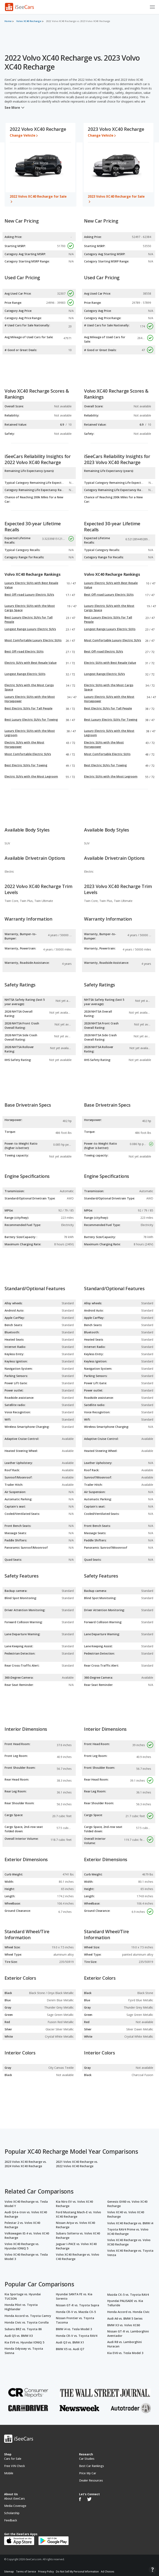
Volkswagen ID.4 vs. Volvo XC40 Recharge (27, 2252)
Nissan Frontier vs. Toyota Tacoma (75, 2336)
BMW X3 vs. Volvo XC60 (123, 2341)
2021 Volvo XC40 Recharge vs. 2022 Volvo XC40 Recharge (77, 2180)
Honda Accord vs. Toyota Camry (28, 2332)
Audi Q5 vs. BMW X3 (19, 2352)
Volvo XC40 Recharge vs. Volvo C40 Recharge (77, 2273)
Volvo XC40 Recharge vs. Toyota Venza (130, 2269)
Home (8, 21)
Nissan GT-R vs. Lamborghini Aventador (128, 2350)
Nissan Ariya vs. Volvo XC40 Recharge (75, 2241)
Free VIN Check (14, 2482)
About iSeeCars (14, 2515)
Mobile (8, 2489)
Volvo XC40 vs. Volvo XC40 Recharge (125, 2230)
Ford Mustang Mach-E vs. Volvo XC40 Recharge (78, 2230)
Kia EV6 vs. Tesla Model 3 (125, 2369)
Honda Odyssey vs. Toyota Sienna (24, 2367)
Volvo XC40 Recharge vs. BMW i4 (130, 2239)
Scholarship (11, 2529)
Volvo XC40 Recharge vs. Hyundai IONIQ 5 (22, 2262)
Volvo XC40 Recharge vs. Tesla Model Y (26, 2220)
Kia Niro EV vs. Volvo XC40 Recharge (74, 2220)
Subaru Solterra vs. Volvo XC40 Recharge (78, 2252)
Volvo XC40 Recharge (28, 21)
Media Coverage (15, 2522)
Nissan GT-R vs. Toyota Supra (77, 2321)
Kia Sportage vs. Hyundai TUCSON (23, 2312)
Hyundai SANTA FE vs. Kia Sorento (74, 2312)
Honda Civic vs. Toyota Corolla (27, 2339)
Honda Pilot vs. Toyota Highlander (21, 2323)
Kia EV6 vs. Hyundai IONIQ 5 (24, 2358)
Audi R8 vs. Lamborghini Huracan (124, 2360)
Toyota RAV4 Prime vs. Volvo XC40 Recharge (127, 2248)
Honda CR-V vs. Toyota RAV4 (76, 2352)
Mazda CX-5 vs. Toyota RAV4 (128, 2311)
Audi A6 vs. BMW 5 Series (124, 2335)
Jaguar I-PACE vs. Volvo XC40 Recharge (76, 2262)
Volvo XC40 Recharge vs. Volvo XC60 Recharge (129, 2258)
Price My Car (87, 2489)
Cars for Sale (12, 2475)
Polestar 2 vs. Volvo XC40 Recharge (22, 2241)
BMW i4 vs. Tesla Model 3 (74, 2345)
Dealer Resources (91, 2497)
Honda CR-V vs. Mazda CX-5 (76, 2328)
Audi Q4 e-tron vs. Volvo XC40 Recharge (26, 2230)
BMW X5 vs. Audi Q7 (70, 2365)
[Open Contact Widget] (152, 2570)
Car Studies (86, 2475)
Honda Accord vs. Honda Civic (128, 2328)
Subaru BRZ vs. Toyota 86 (23, 2345)
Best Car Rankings (91, 2482)
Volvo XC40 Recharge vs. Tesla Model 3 (26, 2273)
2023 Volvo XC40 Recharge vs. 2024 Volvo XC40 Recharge (26, 2180)
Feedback (10, 2536)
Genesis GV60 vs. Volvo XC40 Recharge (127, 2220)
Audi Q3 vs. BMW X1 (70, 2358)
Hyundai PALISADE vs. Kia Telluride (125, 2319)
